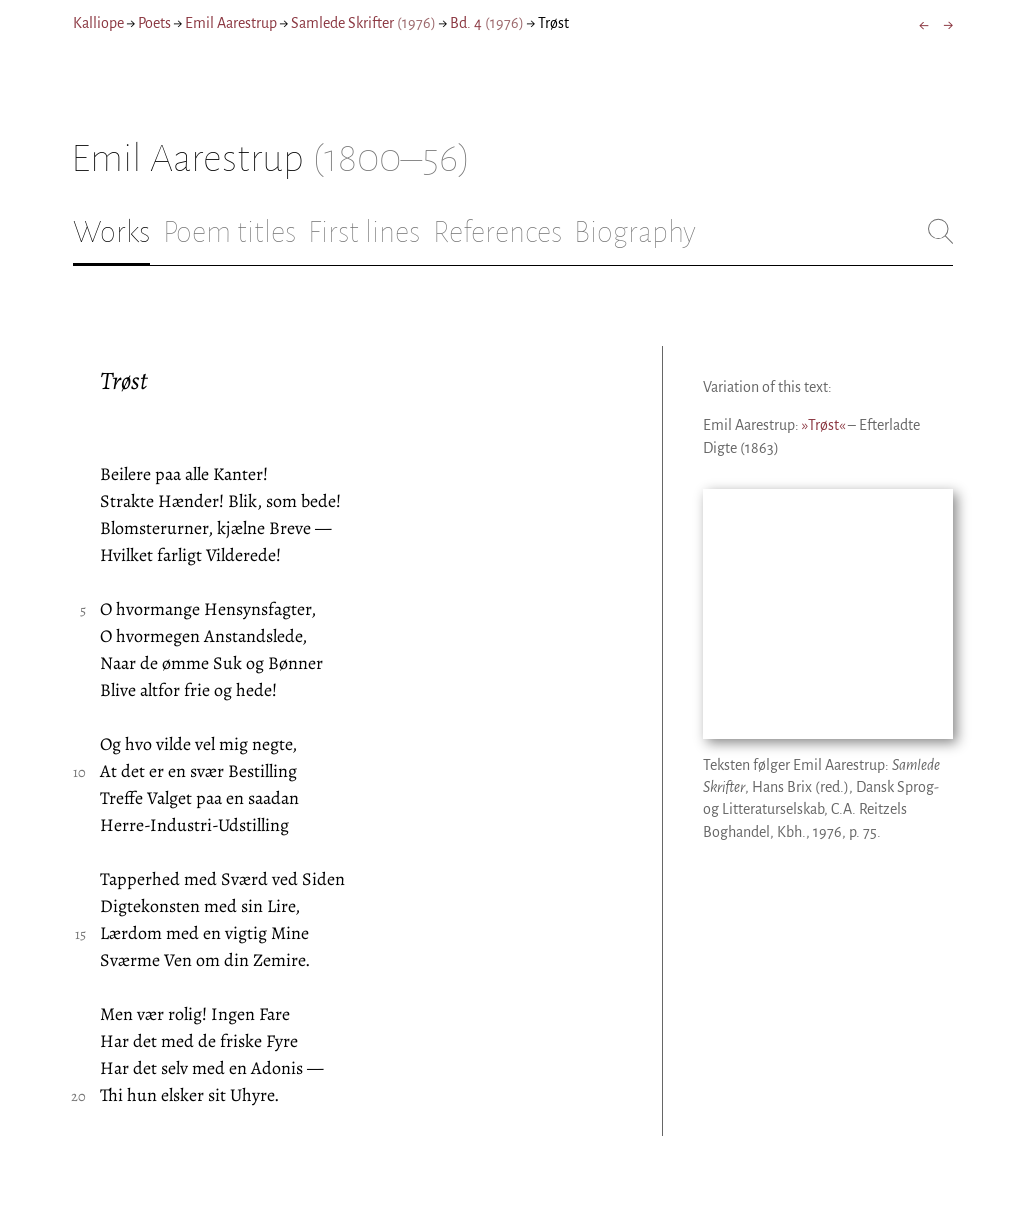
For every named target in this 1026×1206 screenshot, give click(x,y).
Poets (154, 23)
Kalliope (98, 23)
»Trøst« (823, 425)
